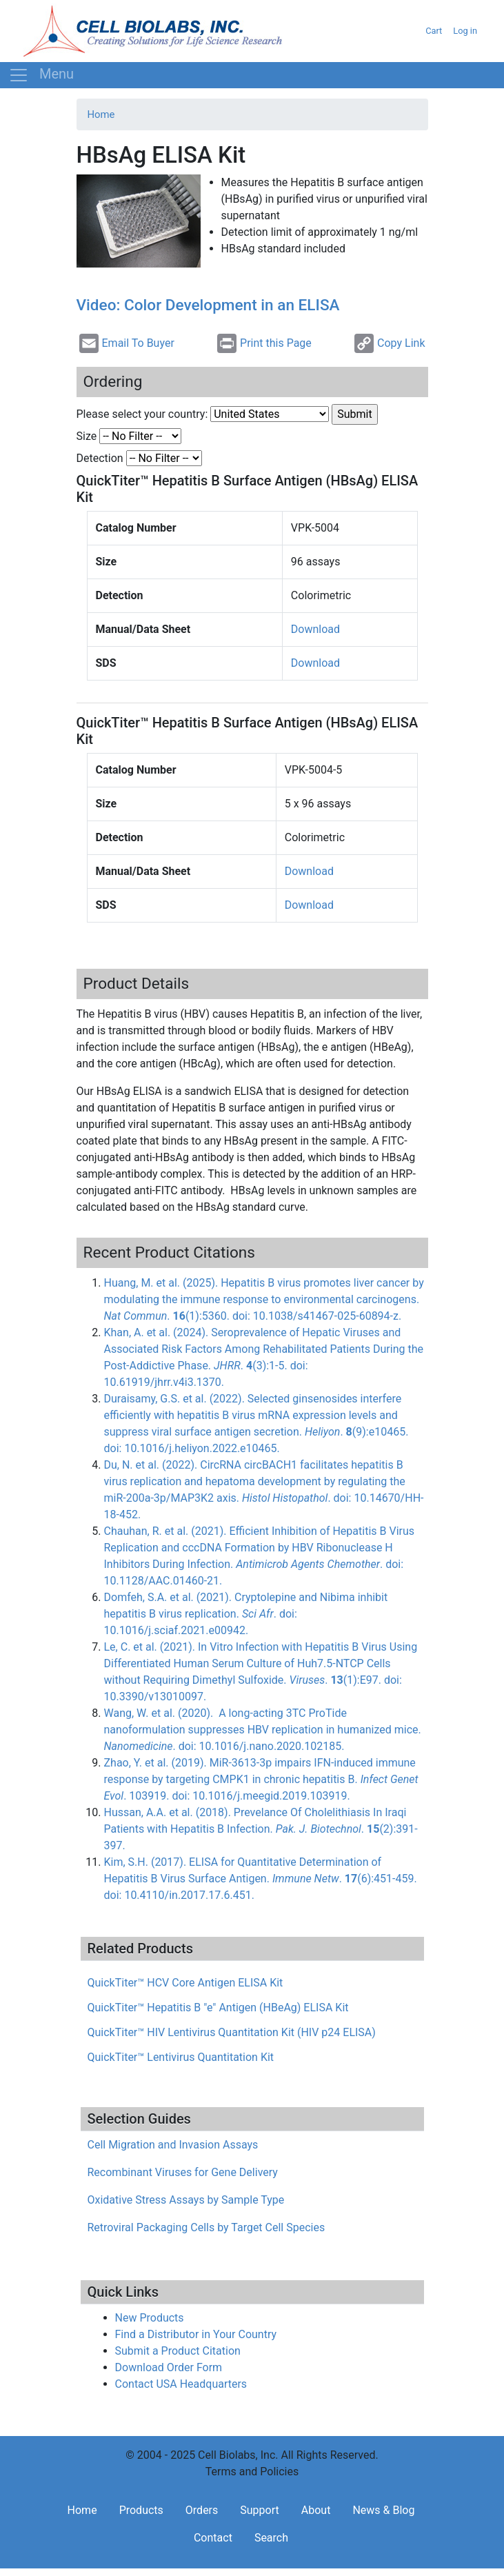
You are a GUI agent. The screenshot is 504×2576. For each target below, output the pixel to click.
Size (87, 436)
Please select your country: (142, 414)
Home (101, 114)
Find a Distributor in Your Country (196, 2334)
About (316, 2510)
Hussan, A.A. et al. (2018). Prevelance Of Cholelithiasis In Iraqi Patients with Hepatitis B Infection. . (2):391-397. (261, 1829)
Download (315, 629)
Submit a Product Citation (178, 2350)
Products (141, 2510)
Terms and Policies (252, 2471)
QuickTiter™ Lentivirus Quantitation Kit (181, 2057)
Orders (201, 2510)
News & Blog (383, 2510)
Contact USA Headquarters (181, 2384)
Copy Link (389, 343)
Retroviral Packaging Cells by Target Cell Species (206, 2227)
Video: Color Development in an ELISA (208, 305)
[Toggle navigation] (41, 75)
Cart (433, 31)
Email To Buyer (126, 343)
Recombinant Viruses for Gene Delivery (183, 2172)
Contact (213, 2537)
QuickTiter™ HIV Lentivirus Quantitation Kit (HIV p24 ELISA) (232, 2032)
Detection (100, 458)
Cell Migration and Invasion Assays (173, 2144)
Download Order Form (169, 2367)
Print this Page (264, 343)
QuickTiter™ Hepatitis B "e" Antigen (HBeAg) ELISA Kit (218, 2007)
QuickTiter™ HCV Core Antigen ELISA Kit (185, 1982)
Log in (465, 31)
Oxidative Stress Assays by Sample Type (186, 2199)
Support (259, 2510)
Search (271, 2537)
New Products (149, 2317)
